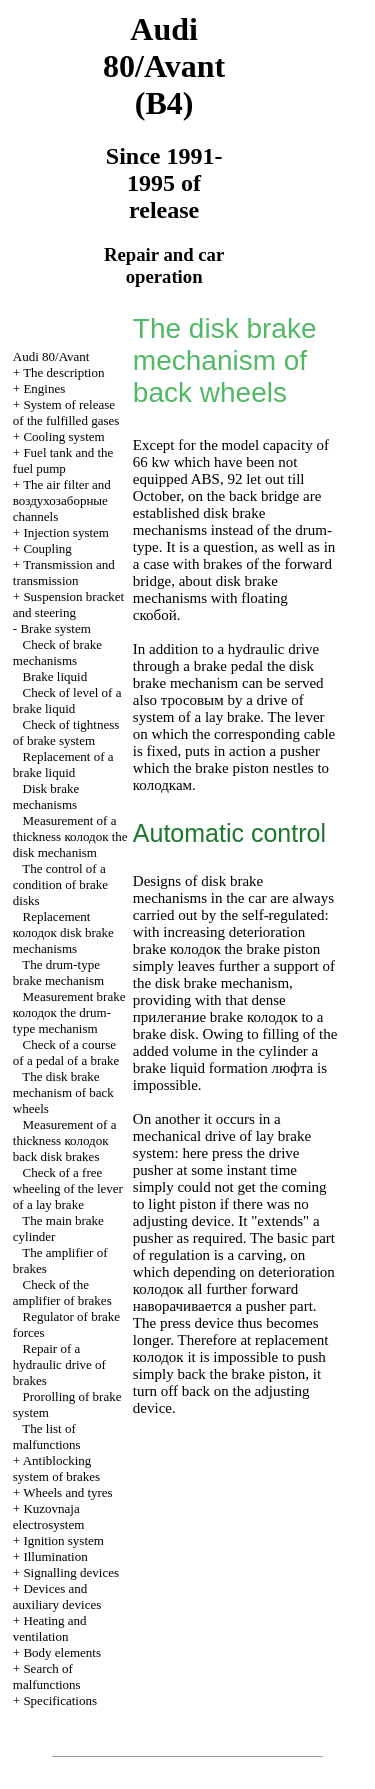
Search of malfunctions (47, 1676)
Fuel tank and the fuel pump (63, 460)
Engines (44, 388)
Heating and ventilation (50, 1628)
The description (63, 372)
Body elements (62, 1652)
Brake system (55, 628)
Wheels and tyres (68, 1492)
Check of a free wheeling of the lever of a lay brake (68, 1188)
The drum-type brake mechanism (58, 972)
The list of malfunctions (47, 1436)
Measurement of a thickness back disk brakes (65, 1140)
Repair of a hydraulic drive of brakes (59, 1364)
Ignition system (63, 1540)
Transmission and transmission (64, 572)
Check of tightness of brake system (66, 732)
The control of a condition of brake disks (60, 884)
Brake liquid (55, 676)
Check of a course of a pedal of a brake (66, 1052)
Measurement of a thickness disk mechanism (70, 836)
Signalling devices (71, 1572)
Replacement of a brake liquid (63, 764)
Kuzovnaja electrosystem (48, 1516)
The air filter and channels (62, 500)
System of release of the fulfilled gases (66, 412)
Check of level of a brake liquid (67, 700)
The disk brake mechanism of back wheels (63, 1092)
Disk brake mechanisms (46, 796)
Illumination (55, 1556)
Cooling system (63, 436)
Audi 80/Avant (51, 356)
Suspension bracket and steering (68, 604)
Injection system (66, 532)
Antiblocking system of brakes (56, 1468)
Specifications (60, 1700)
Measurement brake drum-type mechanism (69, 1012)
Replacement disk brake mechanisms (63, 932)
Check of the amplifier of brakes (62, 1292)
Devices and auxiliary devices (57, 1596)
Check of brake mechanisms (57, 652)
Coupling (47, 548)
